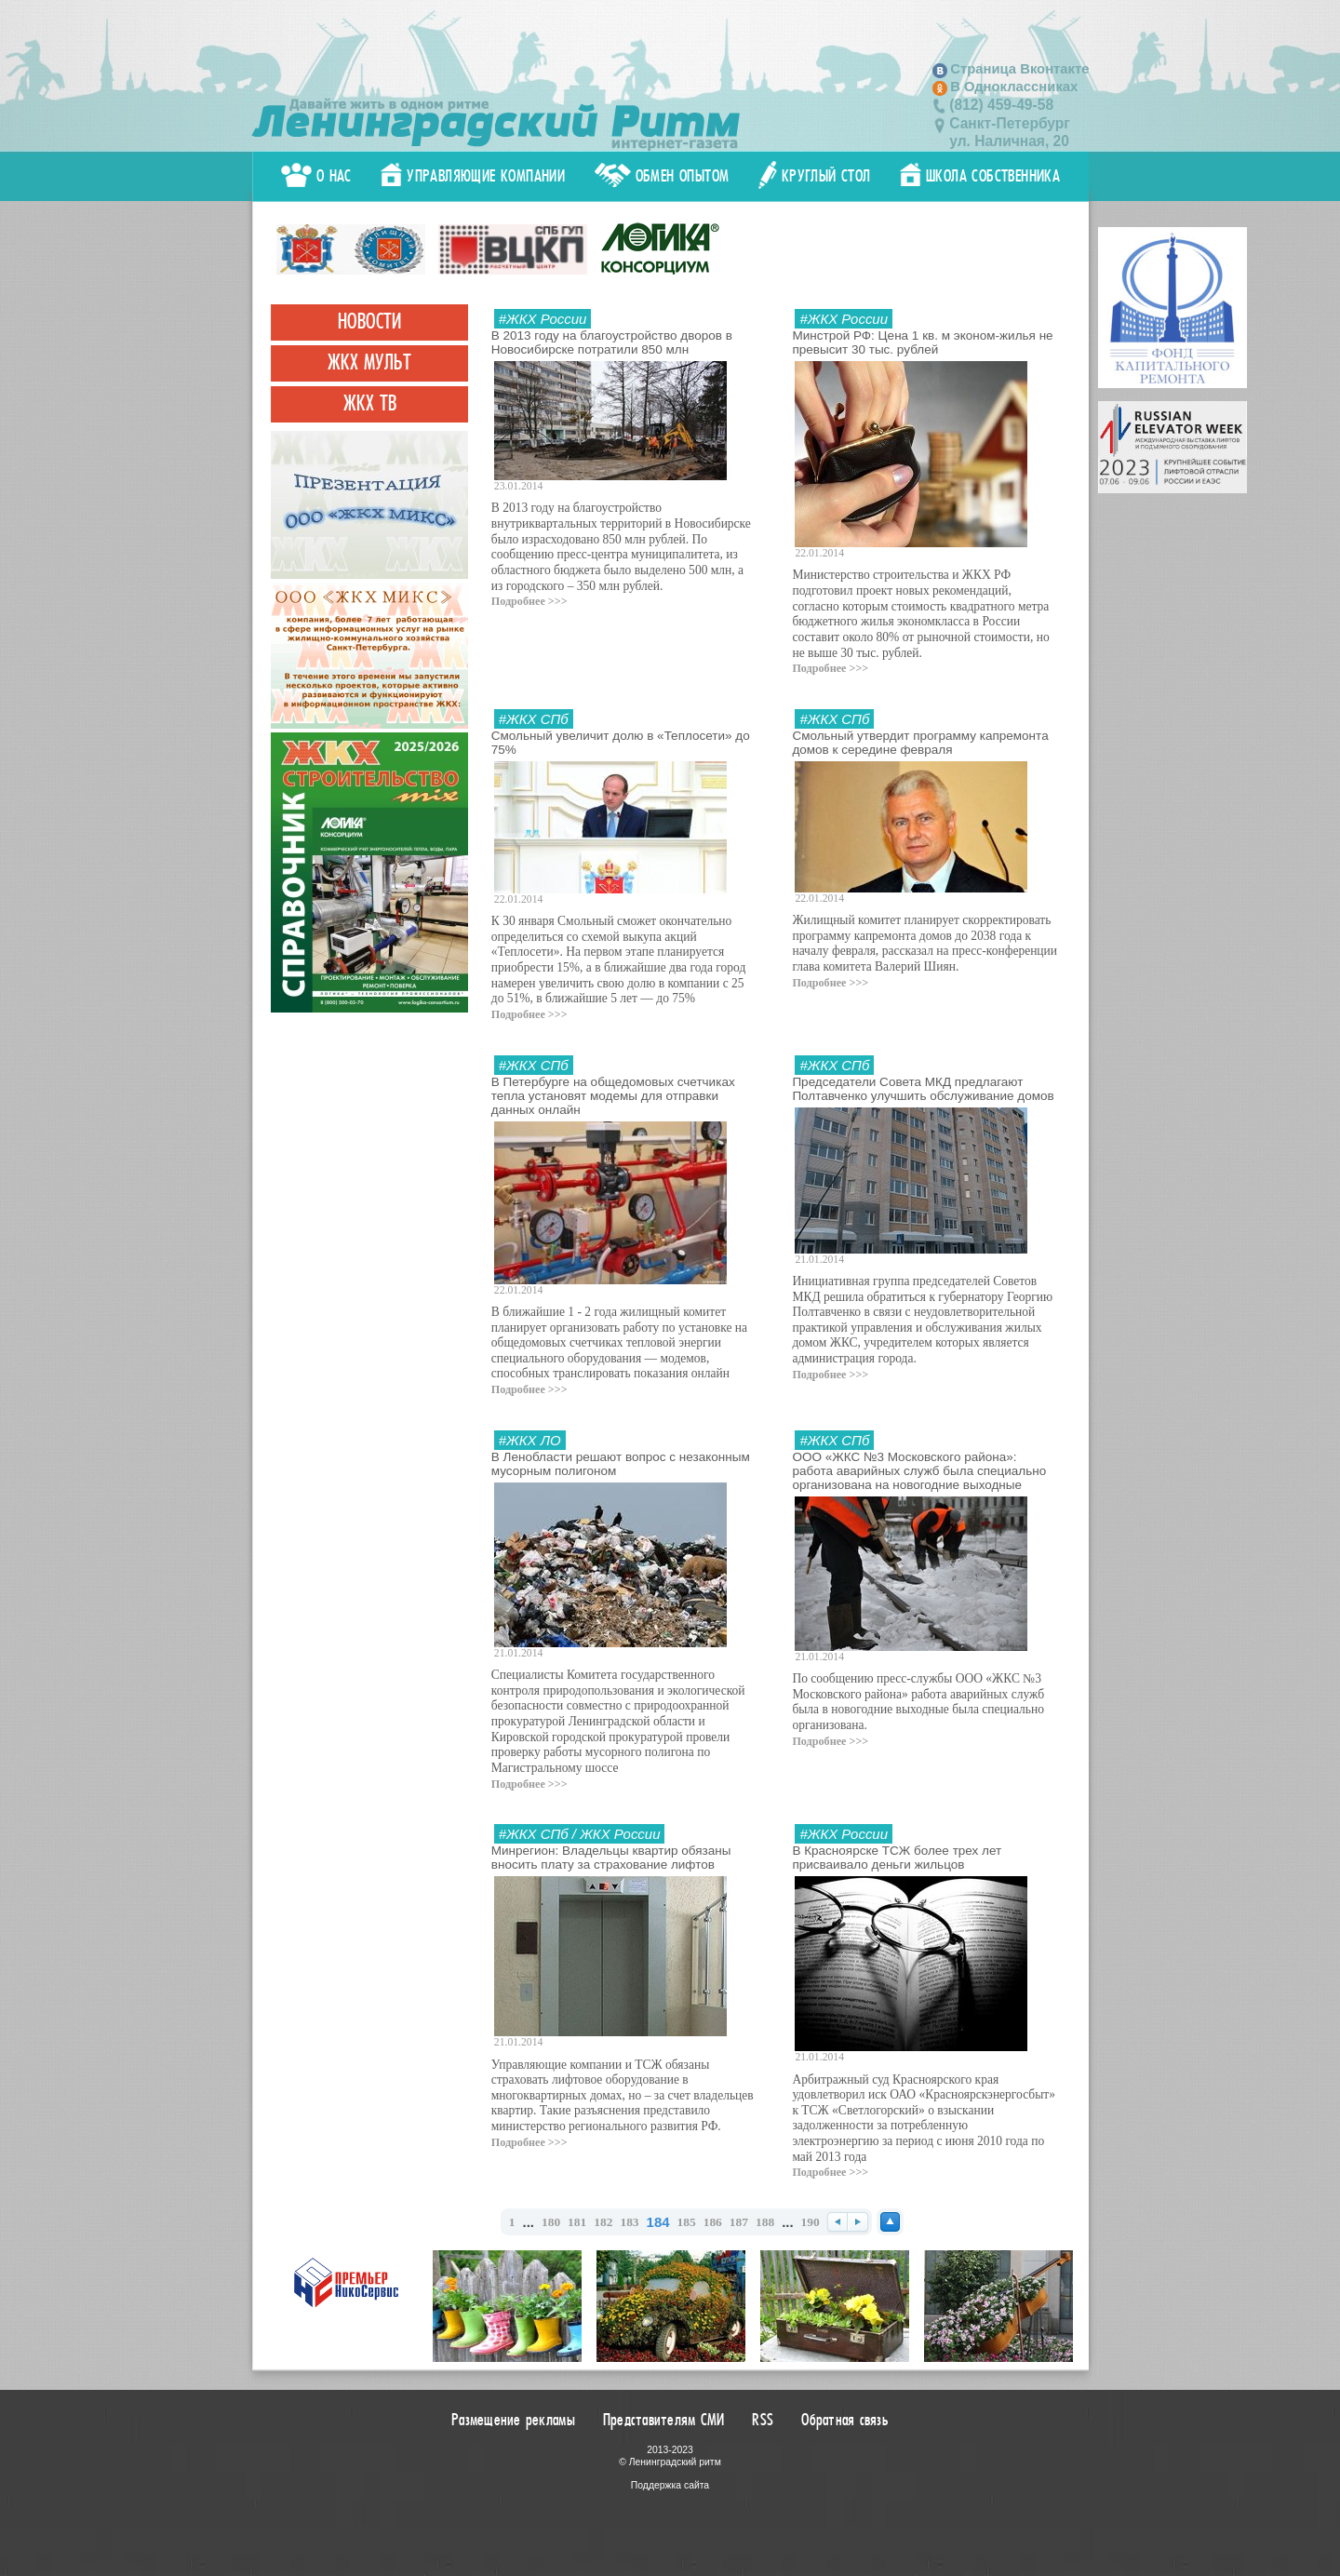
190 (810, 2222)
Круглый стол (814, 176)
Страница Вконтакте (1019, 68)
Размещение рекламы (513, 2419)
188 (765, 2222)
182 (603, 2222)
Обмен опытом (662, 176)
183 (629, 2222)
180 (551, 2222)
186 (713, 2222)
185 (686, 2222)
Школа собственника (980, 176)
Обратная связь (845, 2419)
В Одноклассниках (1014, 86)
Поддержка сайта (670, 2485)
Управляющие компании (473, 176)
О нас (316, 176)
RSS (762, 2419)
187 (739, 2222)
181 (577, 2222)
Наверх (890, 2221)
